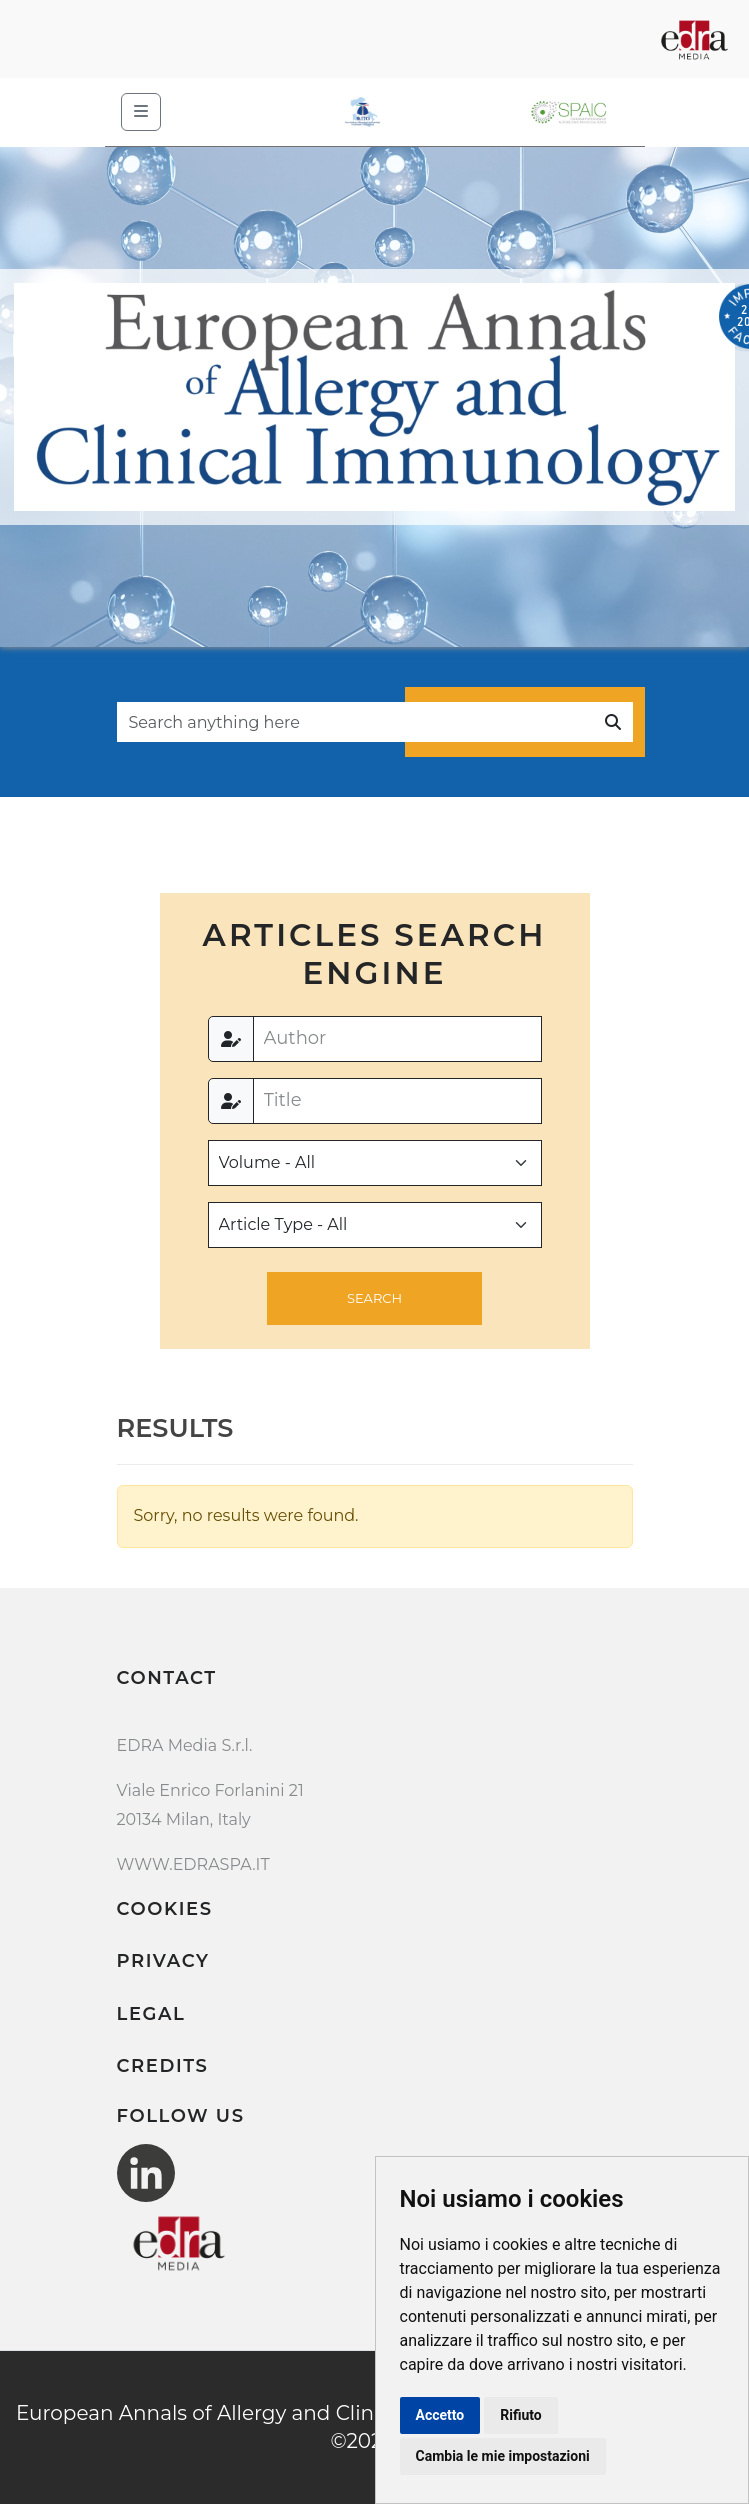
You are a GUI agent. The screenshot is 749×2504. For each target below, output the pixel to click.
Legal (151, 2014)
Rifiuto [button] (521, 2415)
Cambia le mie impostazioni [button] (503, 2456)
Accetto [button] (440, 2415)
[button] (374, 1299)
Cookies (165, 1909)
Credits (163, 2066)
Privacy (163, 1961)
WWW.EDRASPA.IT (193, 1864)
